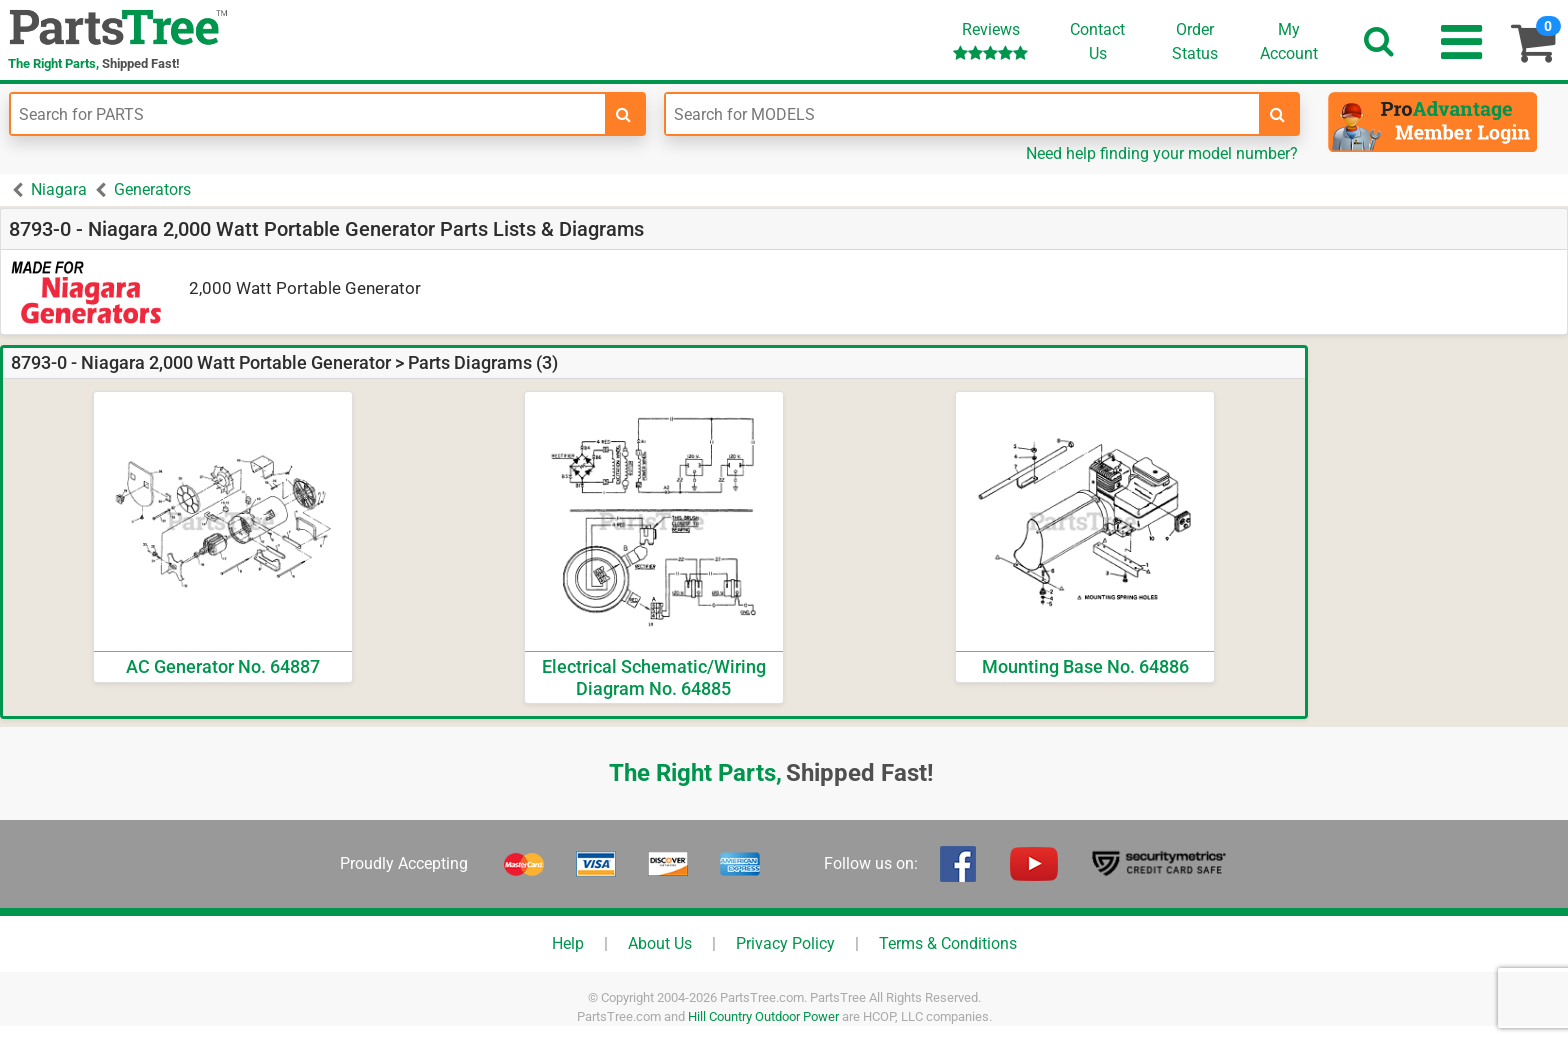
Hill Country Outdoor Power (763, 1016)
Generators (152, 189)
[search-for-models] (1278, 114)
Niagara (59, 189)
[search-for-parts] (624, 114)
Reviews (990, 40)
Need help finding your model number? (1162, 153)
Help (568, 943)
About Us (660, 943)
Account (1289, 41)
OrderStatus (1195, 41)
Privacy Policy (785, 943)
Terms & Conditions (948, 943)
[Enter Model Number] (963, 114)
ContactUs (1097, 41)
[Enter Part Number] (308, 114)
